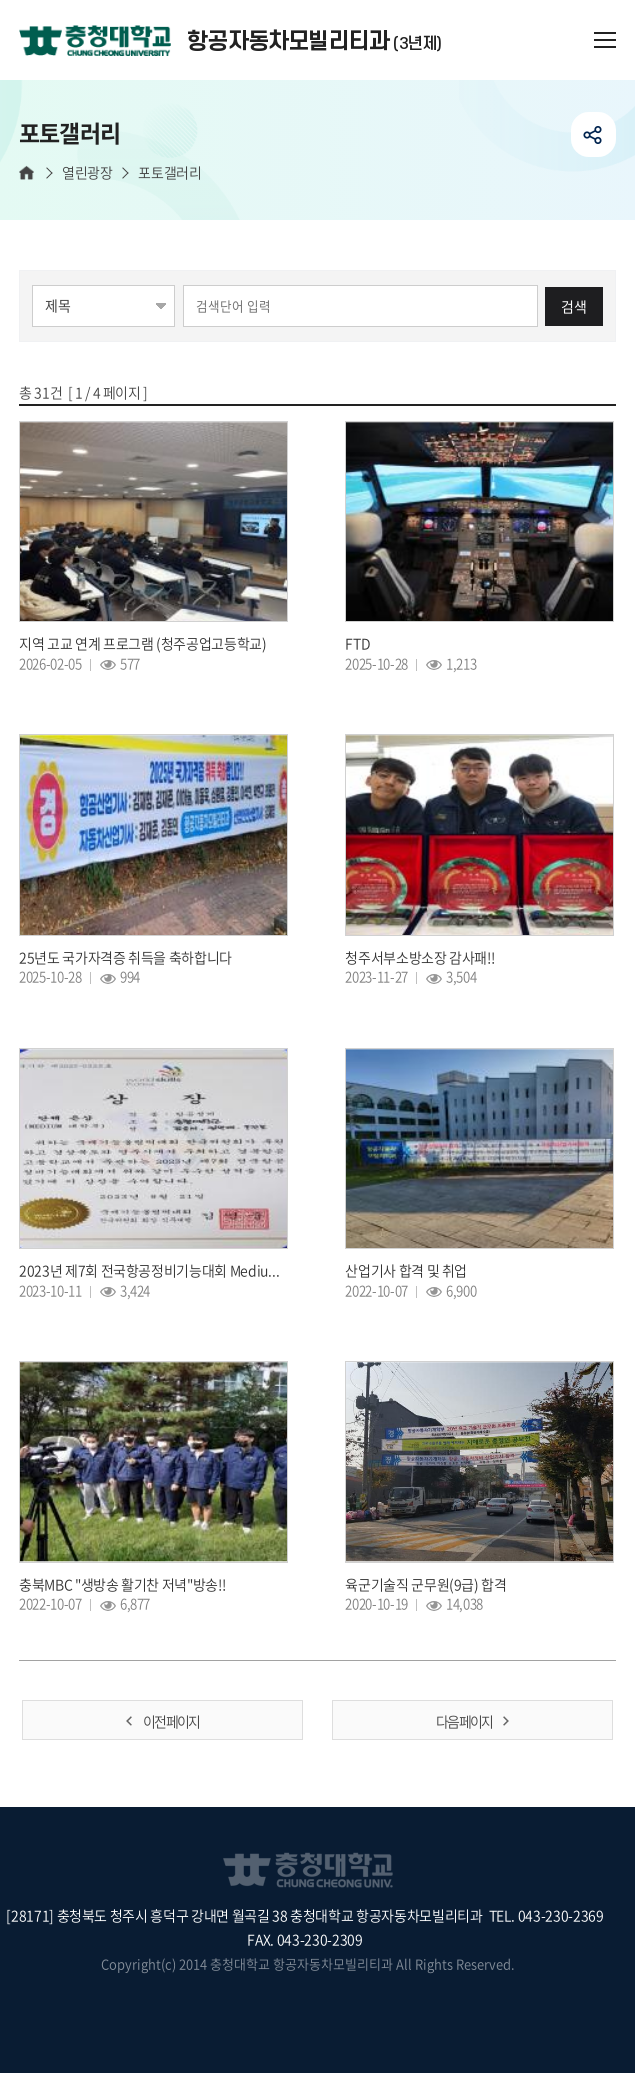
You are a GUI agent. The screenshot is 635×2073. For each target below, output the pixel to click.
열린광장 (87, 172)
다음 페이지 (464, 1721)
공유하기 (593, 134)
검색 (574, 306)
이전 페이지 (171, 1721)
